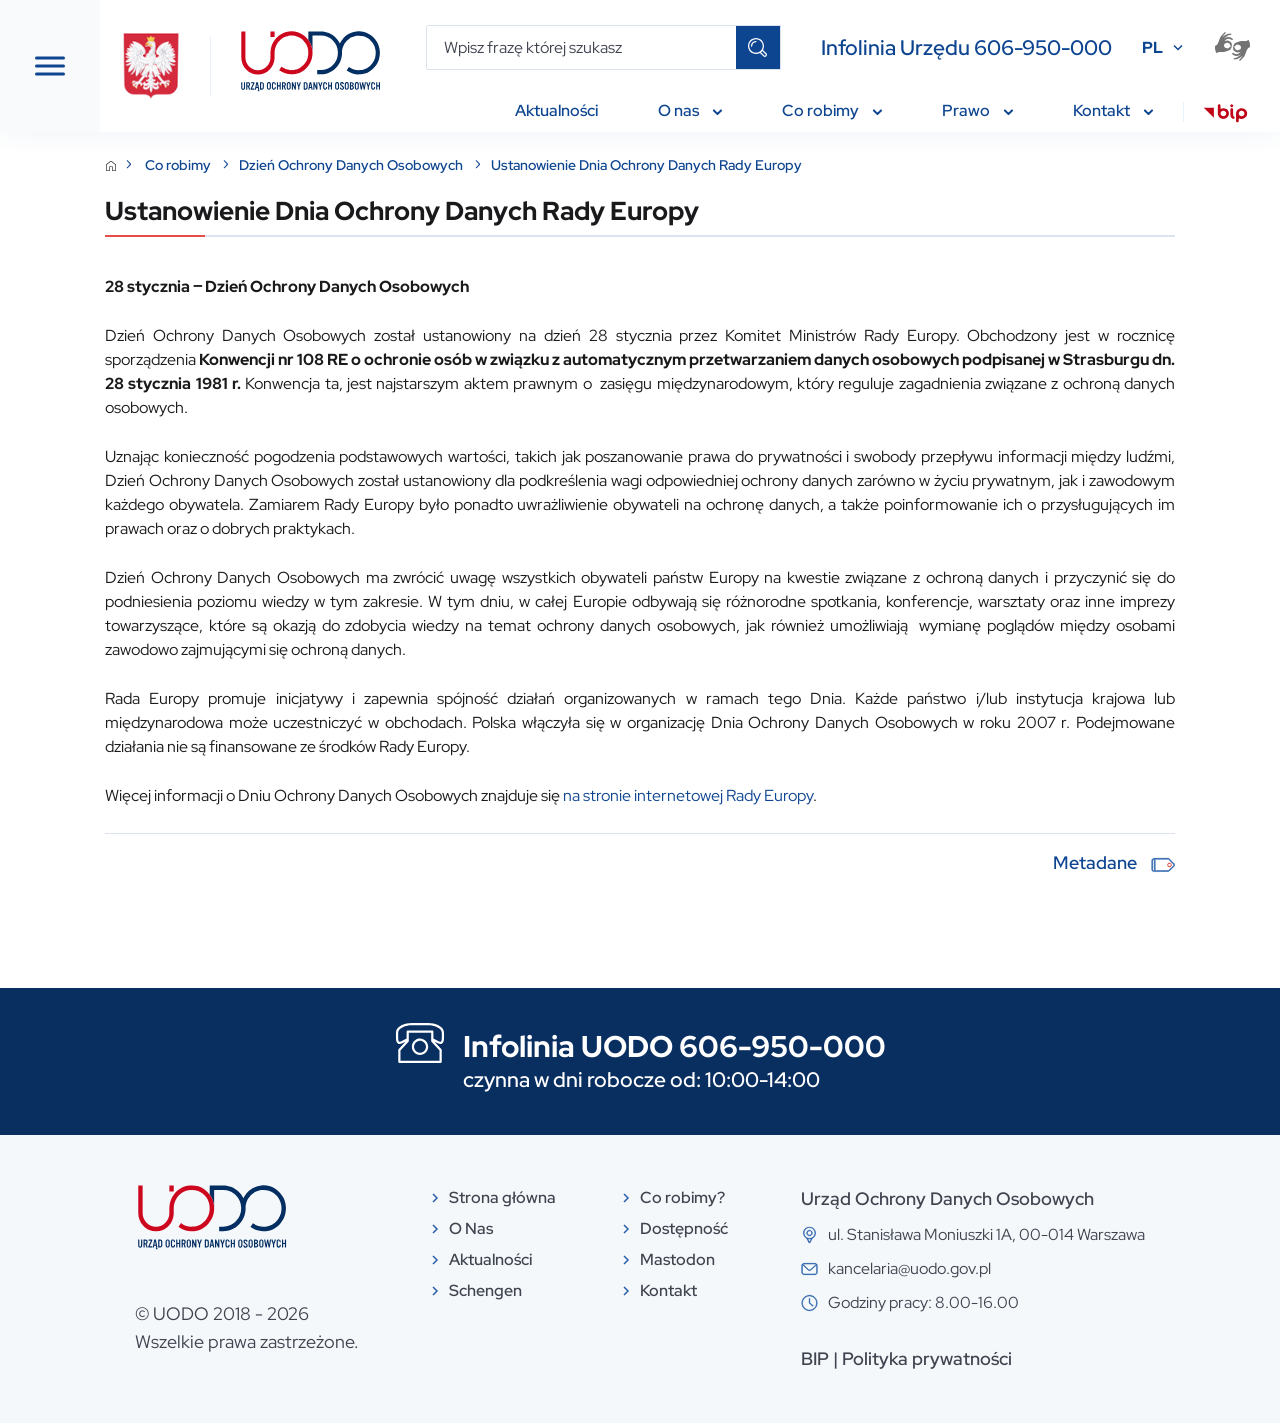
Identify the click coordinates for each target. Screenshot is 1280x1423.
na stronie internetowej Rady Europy (898, 795)
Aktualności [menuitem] (556, 110)
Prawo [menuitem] (977, 110)
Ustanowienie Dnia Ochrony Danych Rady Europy (856, 165)
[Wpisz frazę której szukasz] (581, 47)
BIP (920, 1358)
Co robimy (389, 165)
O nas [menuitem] (690, 110)
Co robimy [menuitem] (832, 110)
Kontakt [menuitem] (1113, 110)
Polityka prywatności (1032, 1358)
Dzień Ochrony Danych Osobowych (562, 165)
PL (1152, 47)
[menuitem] (1225, 116)
